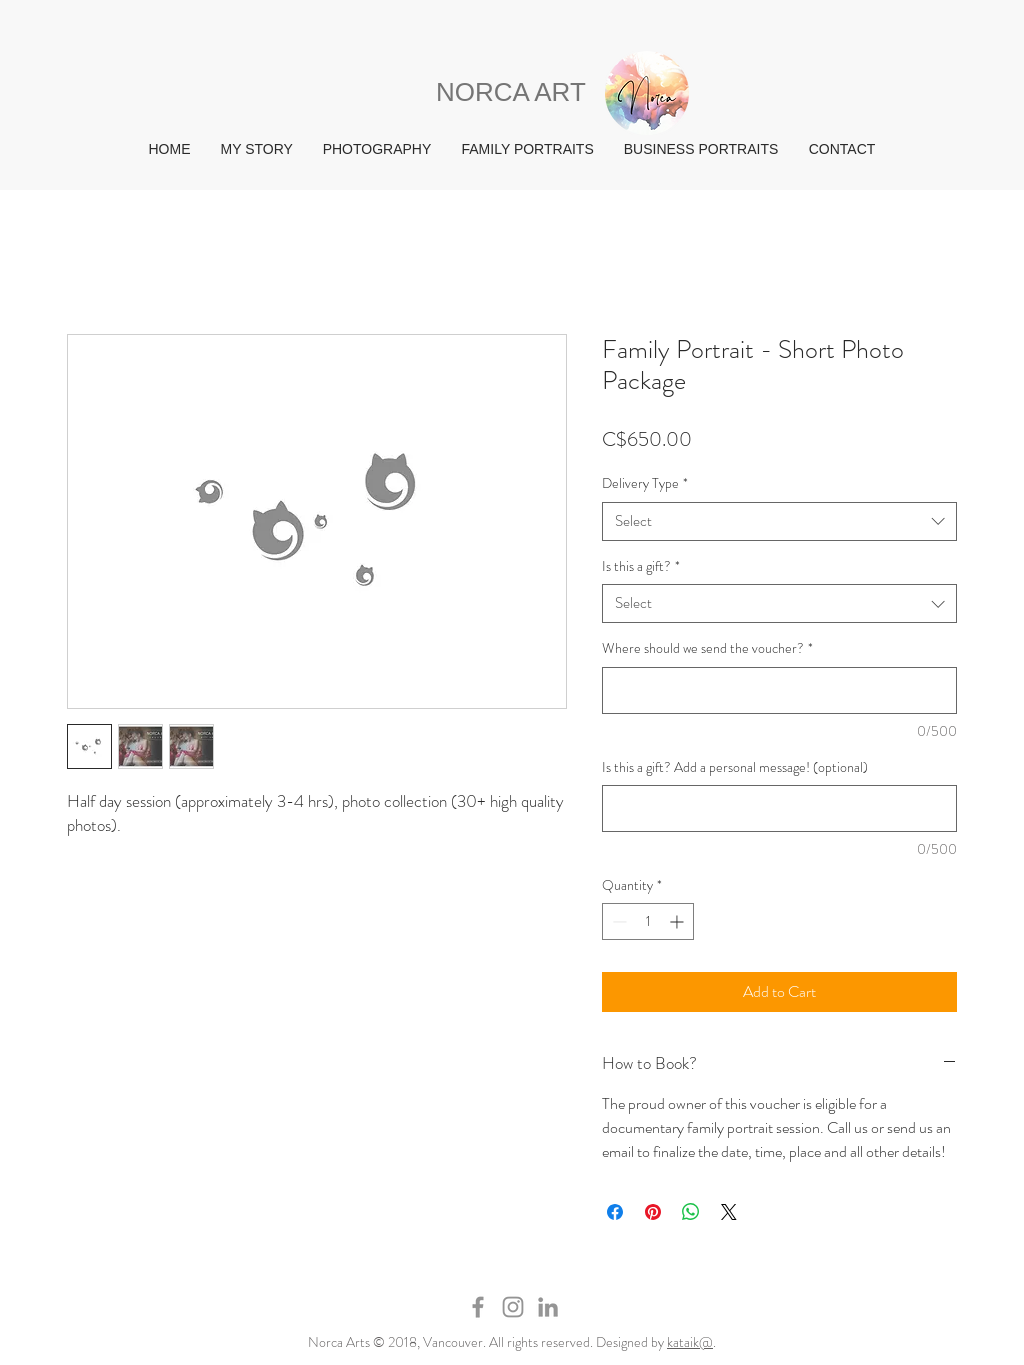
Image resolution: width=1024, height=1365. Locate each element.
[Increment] (678, 921)
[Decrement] (617, 921)
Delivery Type (645, 483)
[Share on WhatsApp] (691, 1212)
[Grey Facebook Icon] (478, 1307)
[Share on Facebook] (615, 1212)
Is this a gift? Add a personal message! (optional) (735, 767)
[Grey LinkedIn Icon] (548, 1307)
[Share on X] (729, 1212)
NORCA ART (511, 92)
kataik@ (690, 1342)
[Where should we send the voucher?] (779, 690)
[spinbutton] (648, 921)
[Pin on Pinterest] (653, 1212)
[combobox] (779, 521)
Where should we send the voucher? (707, 648)
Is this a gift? (641, 566)
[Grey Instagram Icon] (513, 1307)
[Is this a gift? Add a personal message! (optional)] (779, 808)
